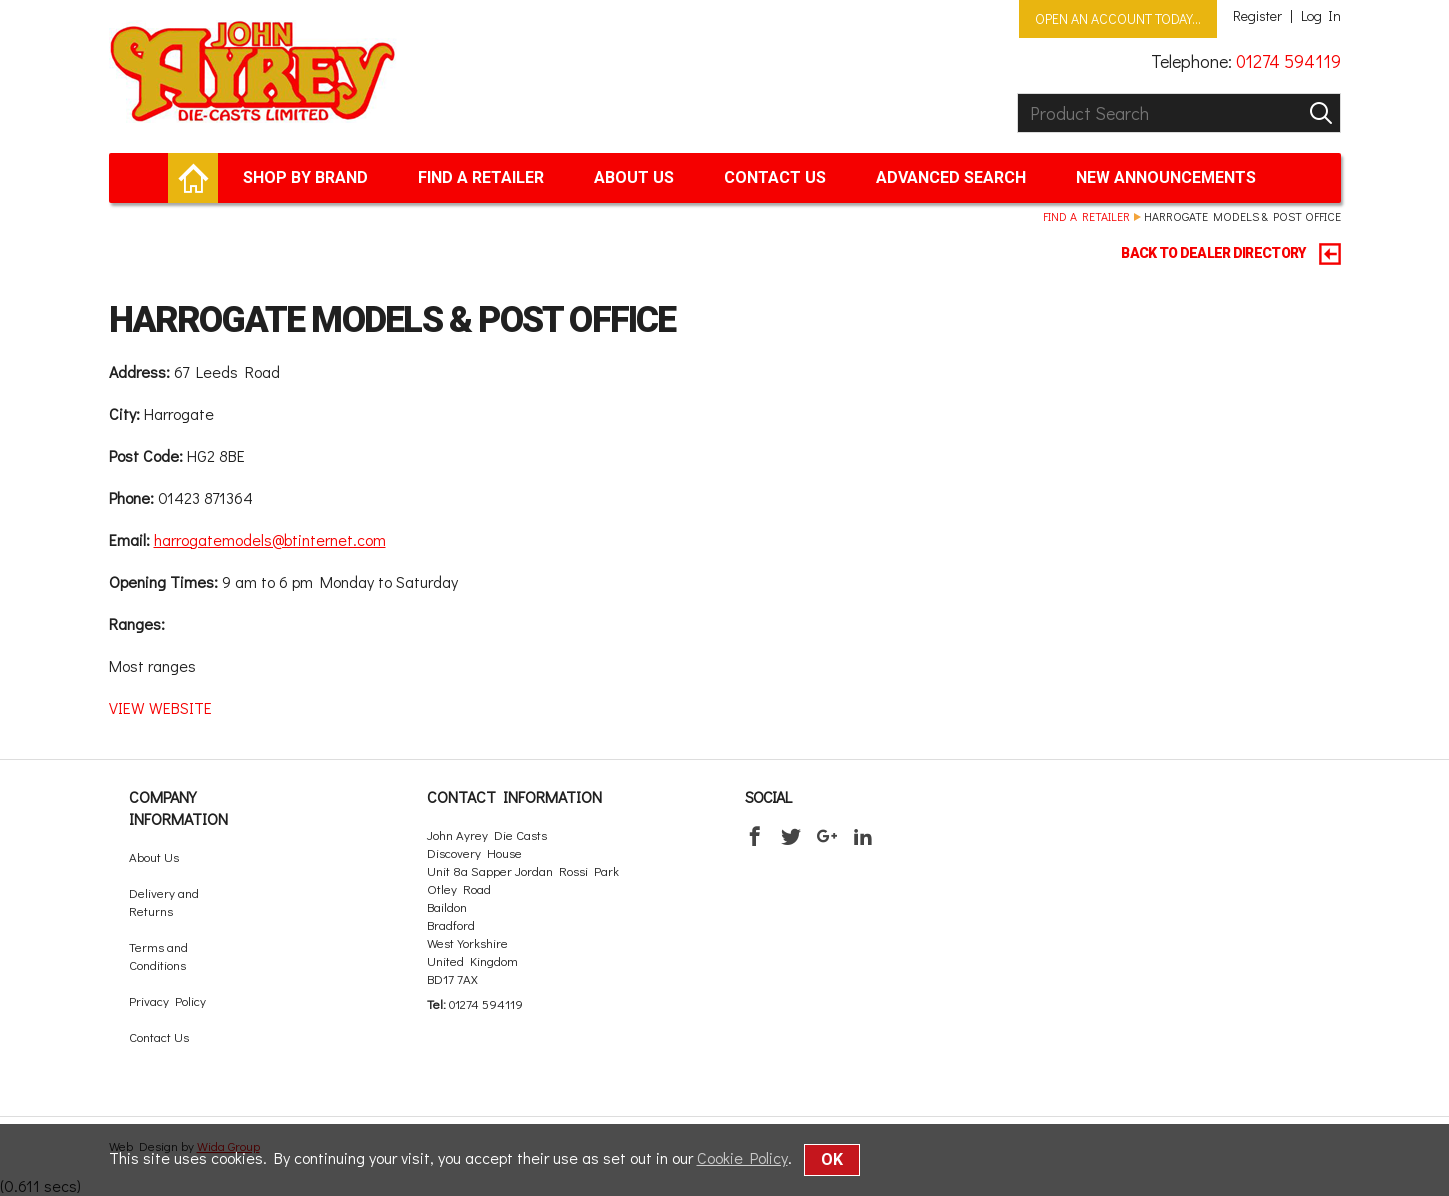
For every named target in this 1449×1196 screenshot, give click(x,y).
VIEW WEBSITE (160, 707)
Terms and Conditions (158, 955)
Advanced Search (951, 177)
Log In (1321, 16)
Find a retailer (481, 177)
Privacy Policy (167, 1000)
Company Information (178, 807)
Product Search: (1017, 93)
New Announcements (1166, 177)
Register (1257, 16)
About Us (634, 177)
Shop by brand (305, 177)
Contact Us (775, 177)
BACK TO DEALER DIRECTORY (1230, 254)
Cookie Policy (742, 1157)
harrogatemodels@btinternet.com (270, 539)
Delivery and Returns (164, 901)
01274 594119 (1288, 61)
